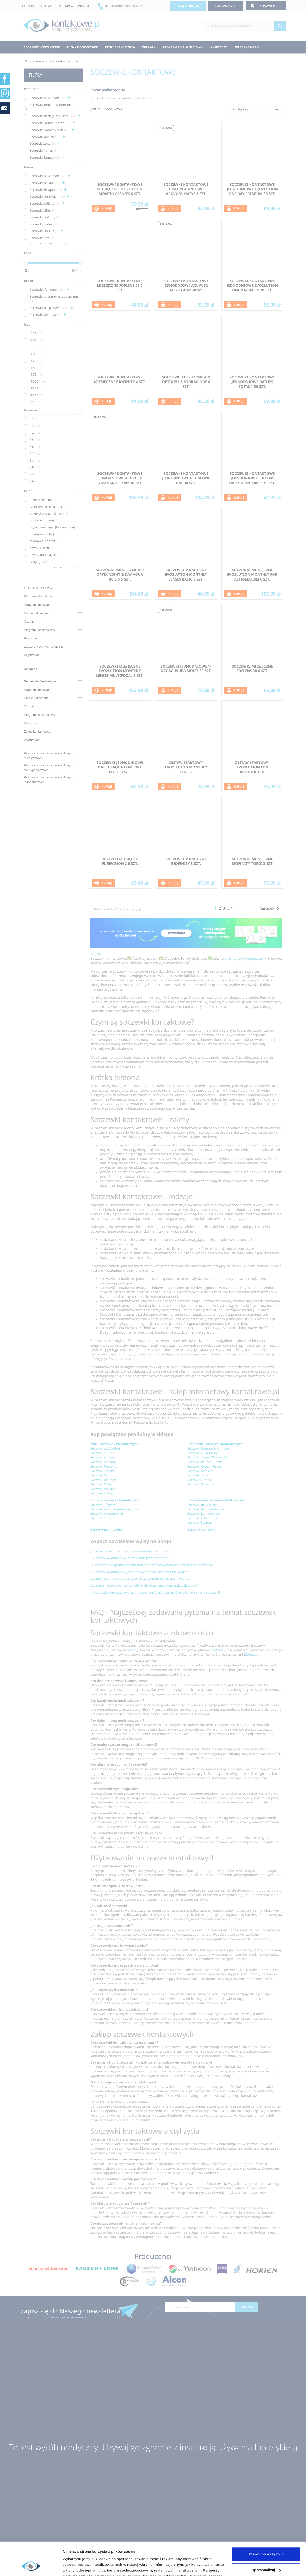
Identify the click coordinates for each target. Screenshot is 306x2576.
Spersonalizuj (266, 2541)
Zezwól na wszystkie (266, 2526)
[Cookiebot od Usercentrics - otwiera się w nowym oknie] (31, 2566)
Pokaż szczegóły (77, 2567)
